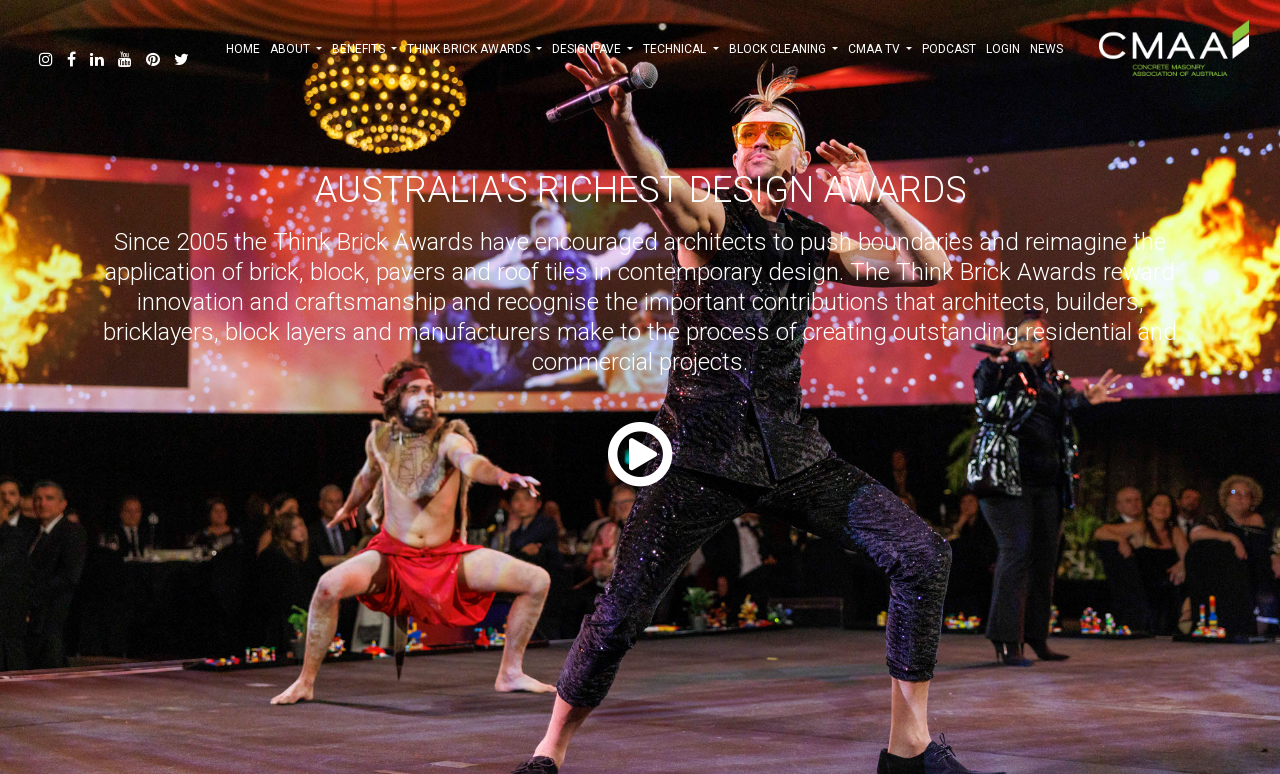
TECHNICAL (680, 49)
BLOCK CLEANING (783, 49)
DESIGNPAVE (592, 49)
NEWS (1046, 49)
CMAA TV (880, 49)
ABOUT (296, 49)
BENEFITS (364, 49)
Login (1003, 49)
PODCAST (949, 49)
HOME (243, 49)
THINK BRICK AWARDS (474, 49)
